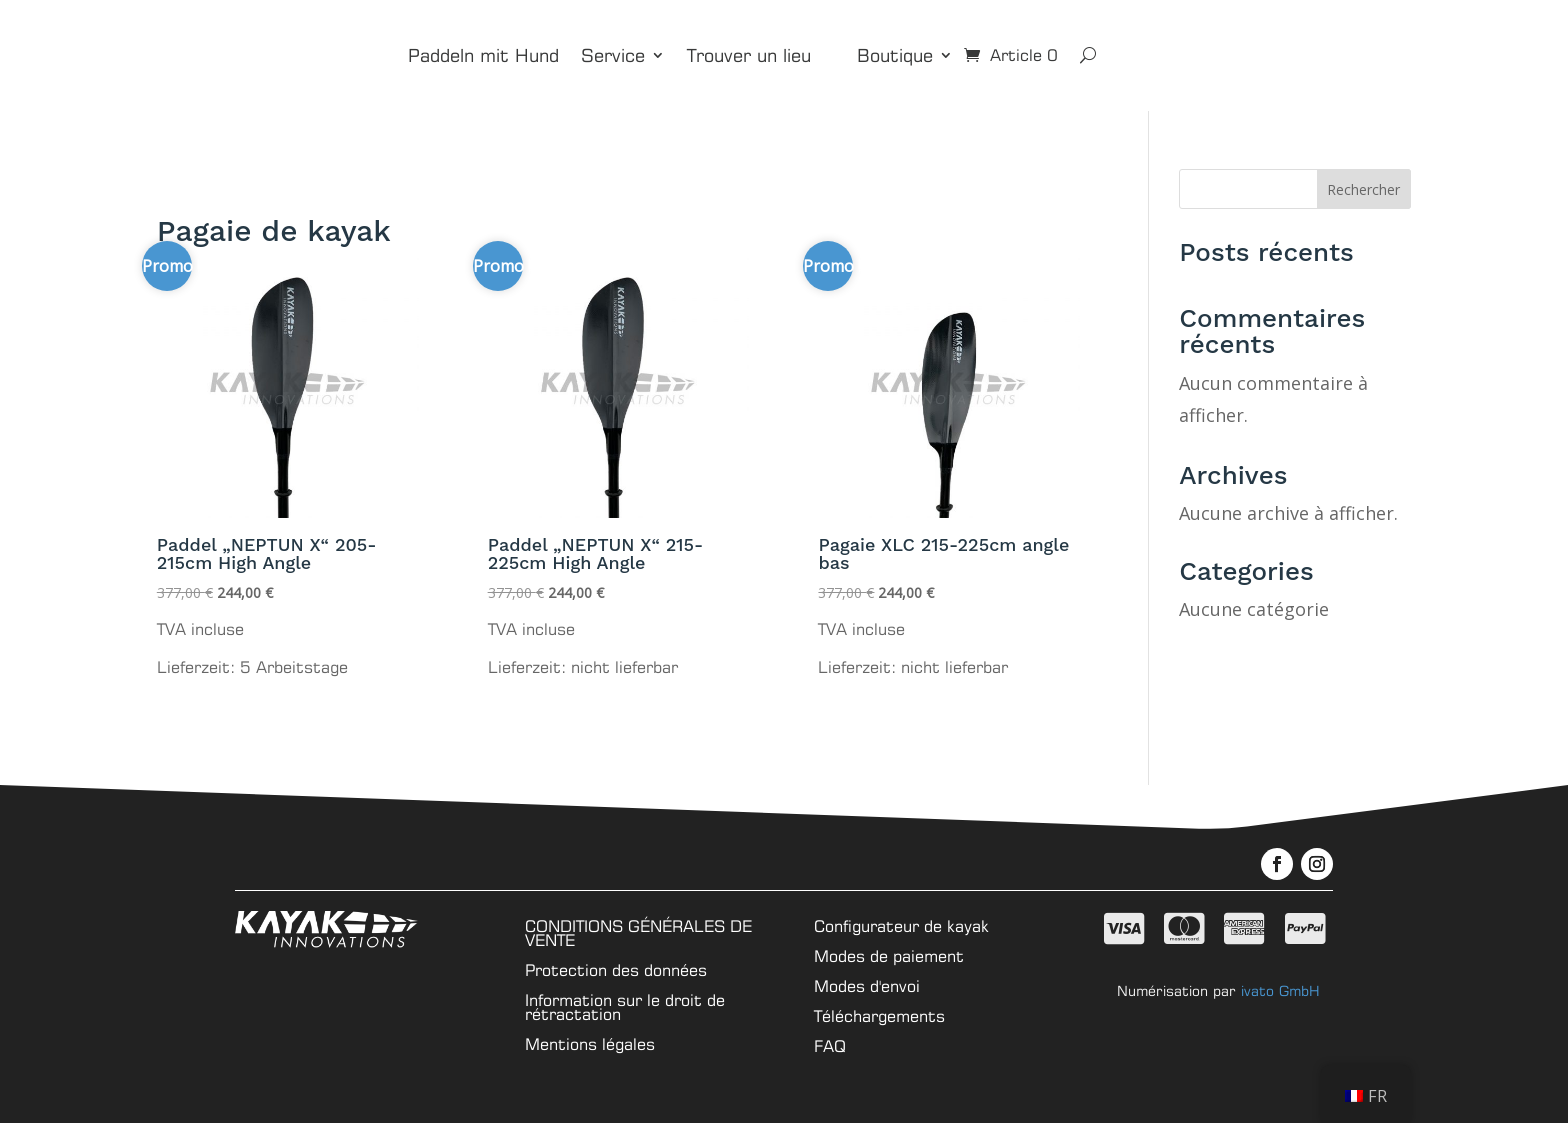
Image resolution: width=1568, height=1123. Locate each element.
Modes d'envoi (867, 984)
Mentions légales (590, 1042)
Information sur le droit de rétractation (625, 1005)
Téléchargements (879, 1014)
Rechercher (1363, 189)
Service (613, 55)
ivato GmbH (1280, 990)
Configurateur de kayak (901, 924)
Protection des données (616, 968)
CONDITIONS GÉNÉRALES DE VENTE (638, 931)
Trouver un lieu (749, 55)
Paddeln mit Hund (483, 55)
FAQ (830, 1044)
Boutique (895, 55)
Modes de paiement (889, 954)
